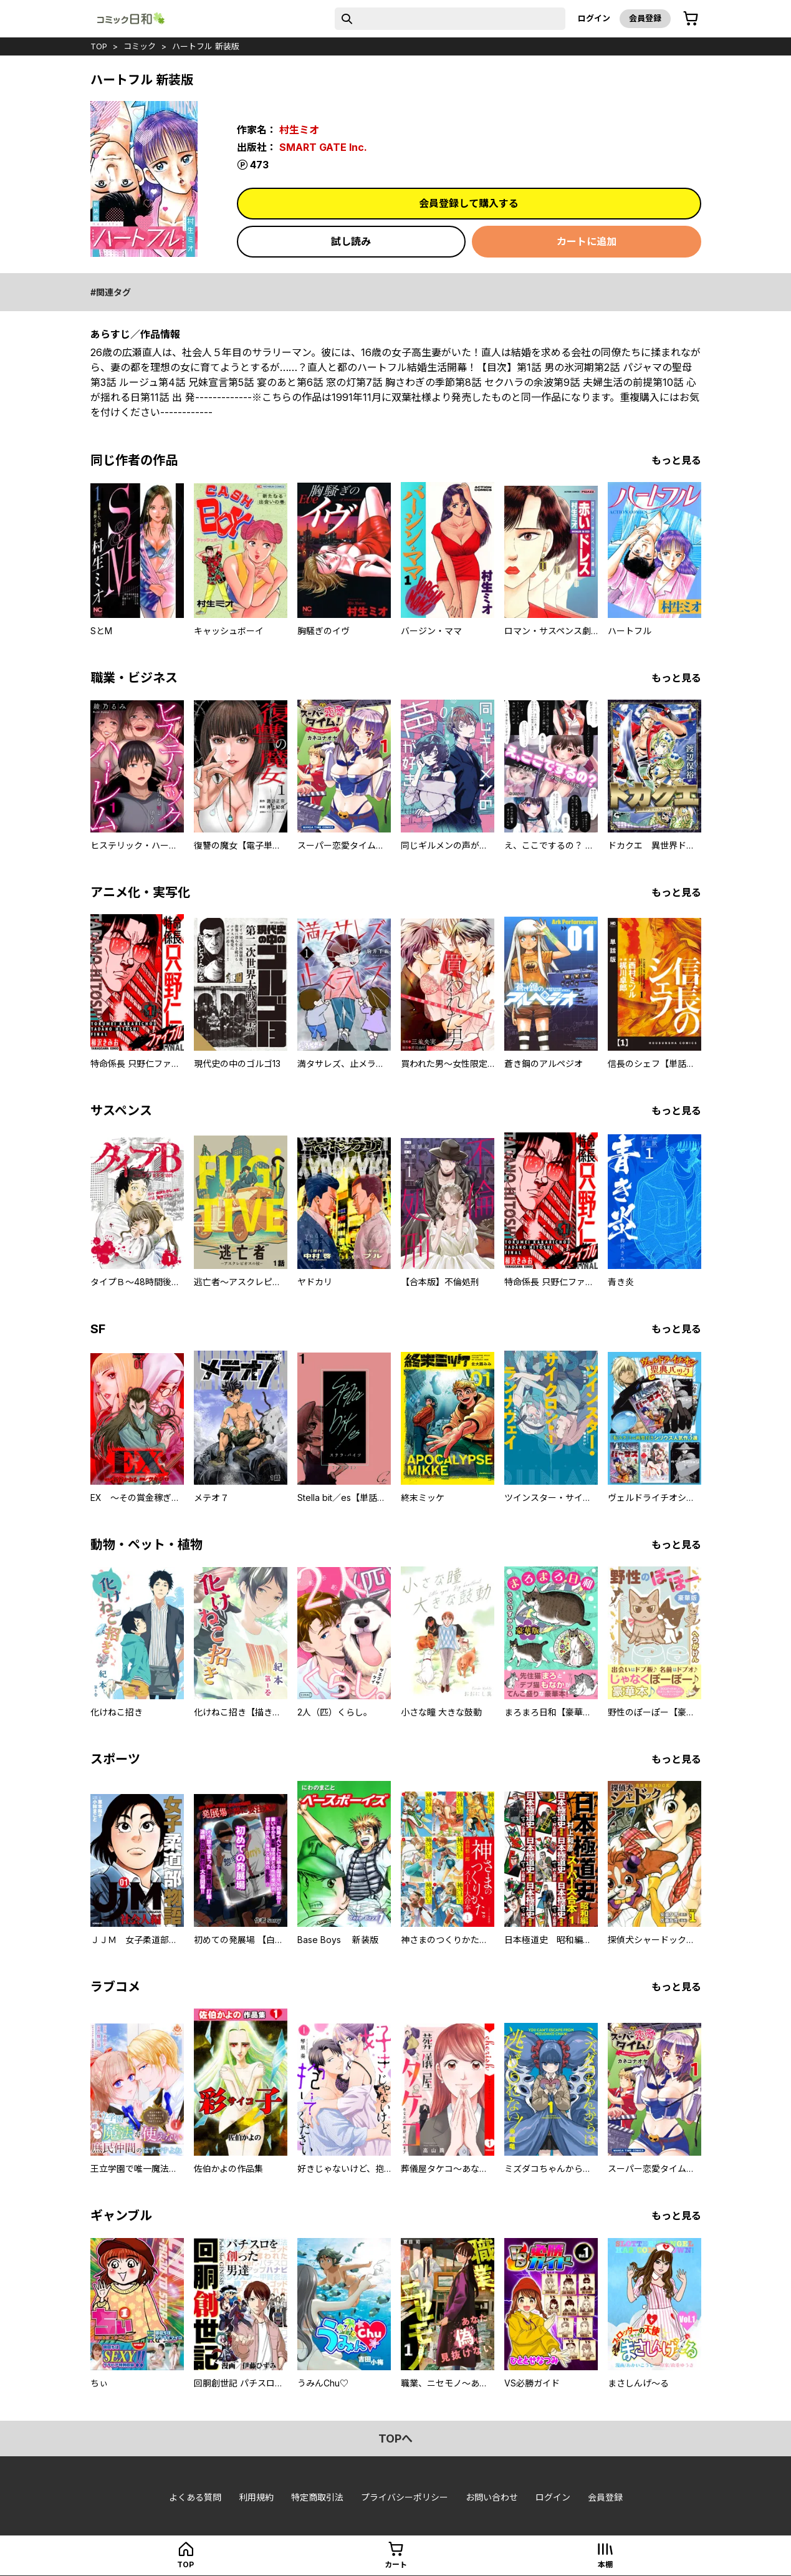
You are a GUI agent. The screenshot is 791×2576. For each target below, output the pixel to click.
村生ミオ (299, 129)
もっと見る (676, 460)
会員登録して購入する (469, 203)
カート (396, 2564)
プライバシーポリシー (404, 2497)
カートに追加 (586, 241)
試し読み (351, 241)
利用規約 (256, 2497)
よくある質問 (195, 2497)
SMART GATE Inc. (323, 147)
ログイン (594, 18)
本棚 (605, 2564)
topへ (395, 2438)
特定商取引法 (317, 2497)
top (98, 46)
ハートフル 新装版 (205, 46)
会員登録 (645, 18)
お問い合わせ (492, 2497)
